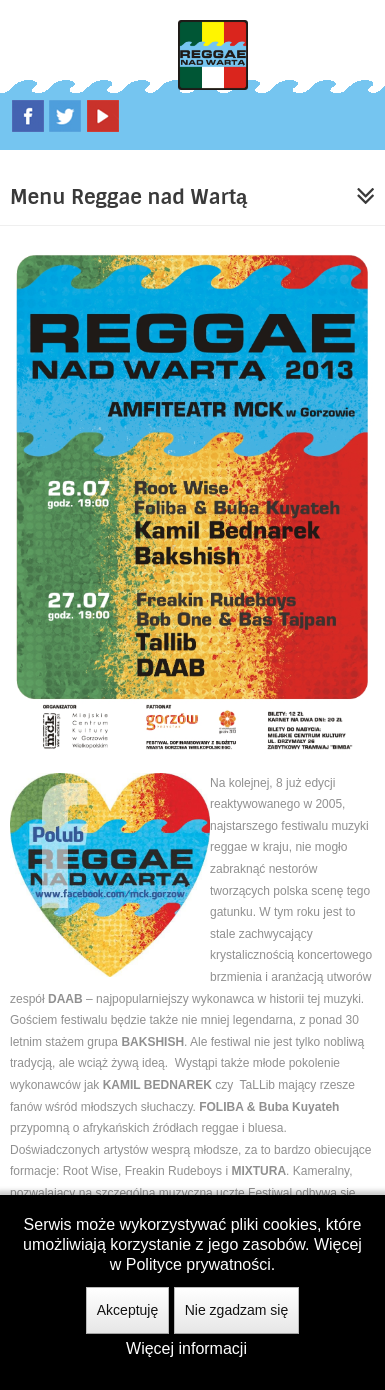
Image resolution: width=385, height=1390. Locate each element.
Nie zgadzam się (237, 1310)
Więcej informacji (186, 1348)
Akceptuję (127, 1310)
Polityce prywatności (198, 1264)
